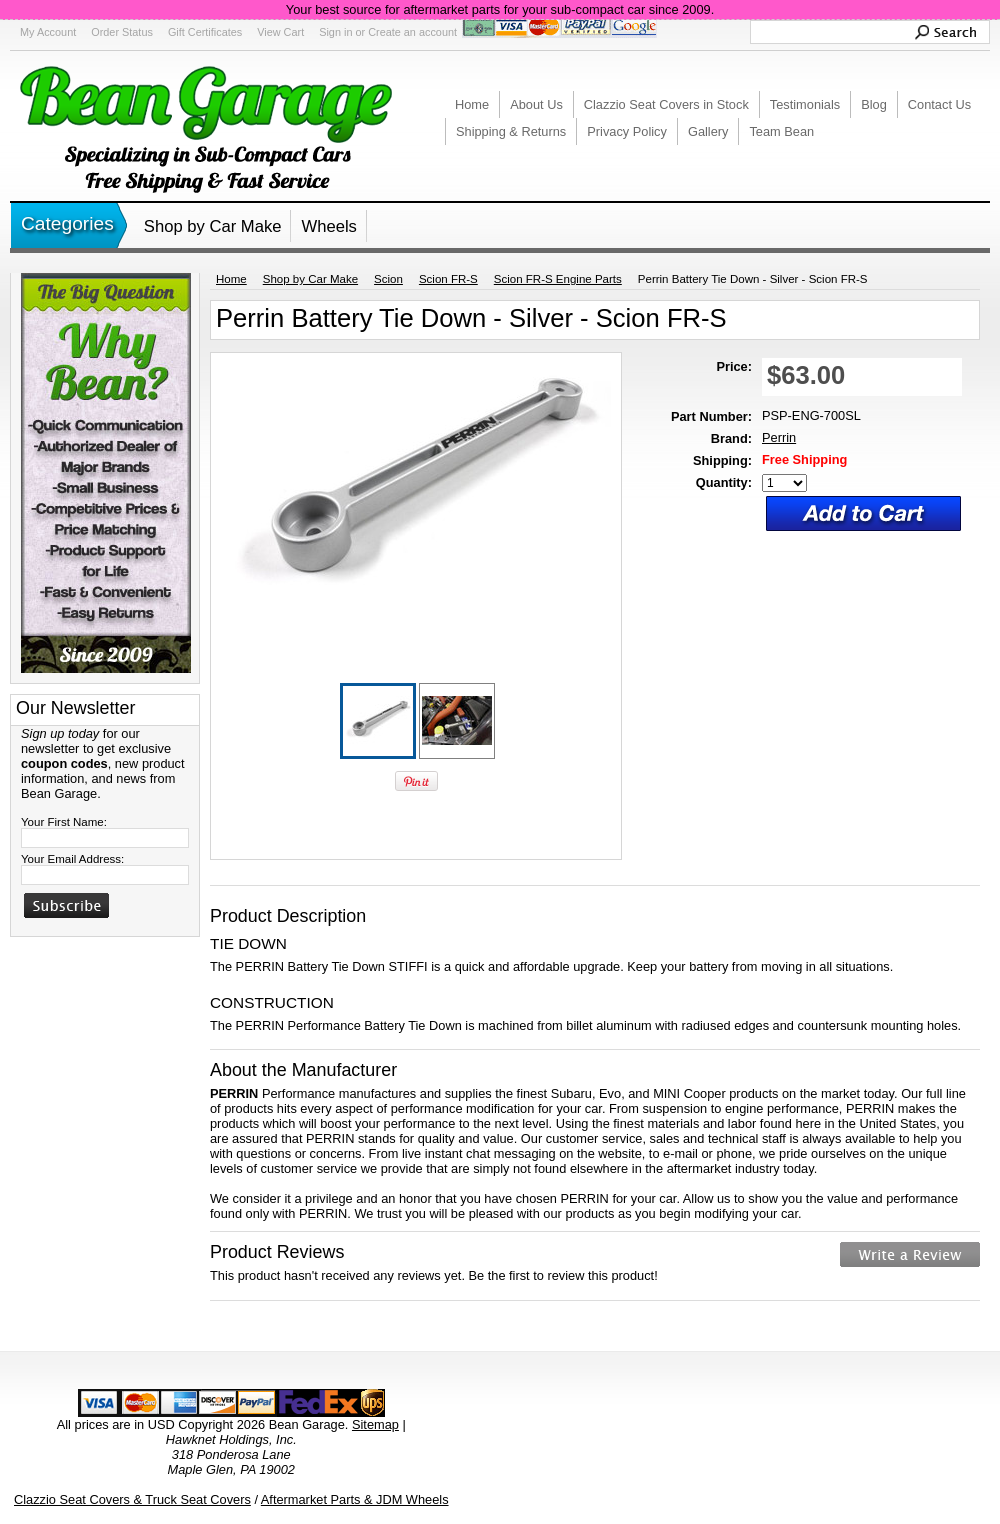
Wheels (328, 226)
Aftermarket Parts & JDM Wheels (355, 1499)
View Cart (280, 32)
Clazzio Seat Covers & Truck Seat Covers (132, 1499)
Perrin (779, 437)
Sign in (335, 32)
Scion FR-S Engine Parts (558, 279)
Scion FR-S (448, 279)
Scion (388, 279)
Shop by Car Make (213, 226)
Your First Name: (64, 822)
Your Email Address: (72, 859)
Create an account (412, 32)
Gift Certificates (205, 32)
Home (231, 279)
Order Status (122, 32)
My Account (48, 32)
